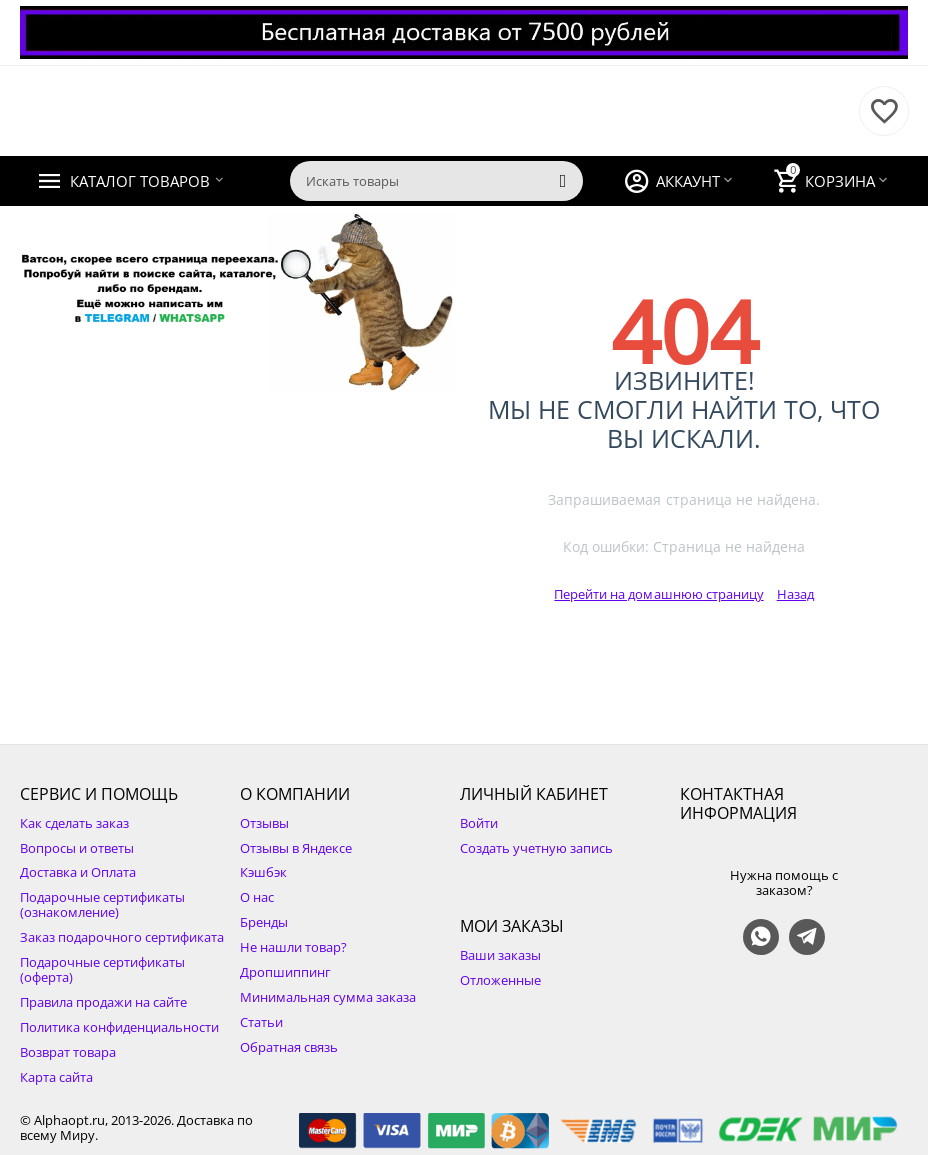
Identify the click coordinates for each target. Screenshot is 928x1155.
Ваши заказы (500, 955)
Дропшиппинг (285, 972)
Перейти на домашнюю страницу (658, 594)
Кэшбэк (263, 872)
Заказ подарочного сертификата (122, 937)
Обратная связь (289, 1047)
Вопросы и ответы (77, 848)
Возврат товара (68, 1052)
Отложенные (500, 980)
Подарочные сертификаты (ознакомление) (102, 904)
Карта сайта (56, 1077)
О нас (257, 897)
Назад (795, 594)
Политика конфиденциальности (119, 1027)
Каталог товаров (140, 181)
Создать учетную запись (536, 848)
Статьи (261, 1022)
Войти (479, 823)
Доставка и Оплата (78, 872)
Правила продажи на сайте (103, 1002)
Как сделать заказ (74, 823)
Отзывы (264, 823)
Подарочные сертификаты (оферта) (102, 969)
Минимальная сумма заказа (328, 997)
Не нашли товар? (293, 947)
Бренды (264, 922)
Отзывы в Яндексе (296, 848)
